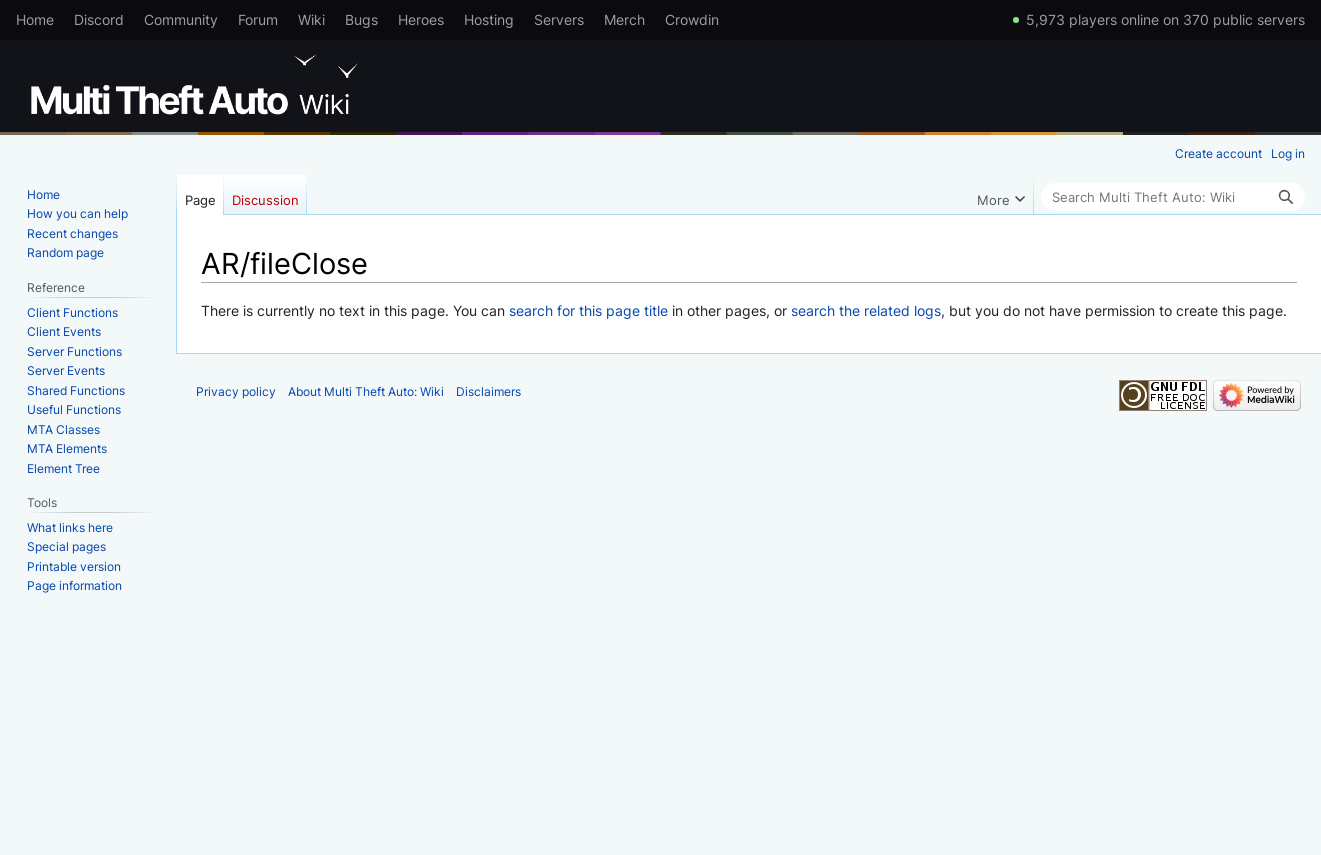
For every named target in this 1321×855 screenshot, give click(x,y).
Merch (624, 19)
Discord (99, 19)
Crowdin (692, 19)
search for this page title (588, 310)
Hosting (489, 19)
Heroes (421, 19)
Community (181, 19)
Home (35, 19)
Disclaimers (488, 391)
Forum (258, 19)
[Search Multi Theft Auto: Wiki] (1173, 197)
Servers (559, 19)
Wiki (311, 19)
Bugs (361, 19)
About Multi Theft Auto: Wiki (366, 391)
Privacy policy (236, 391)
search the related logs (866, 310)
